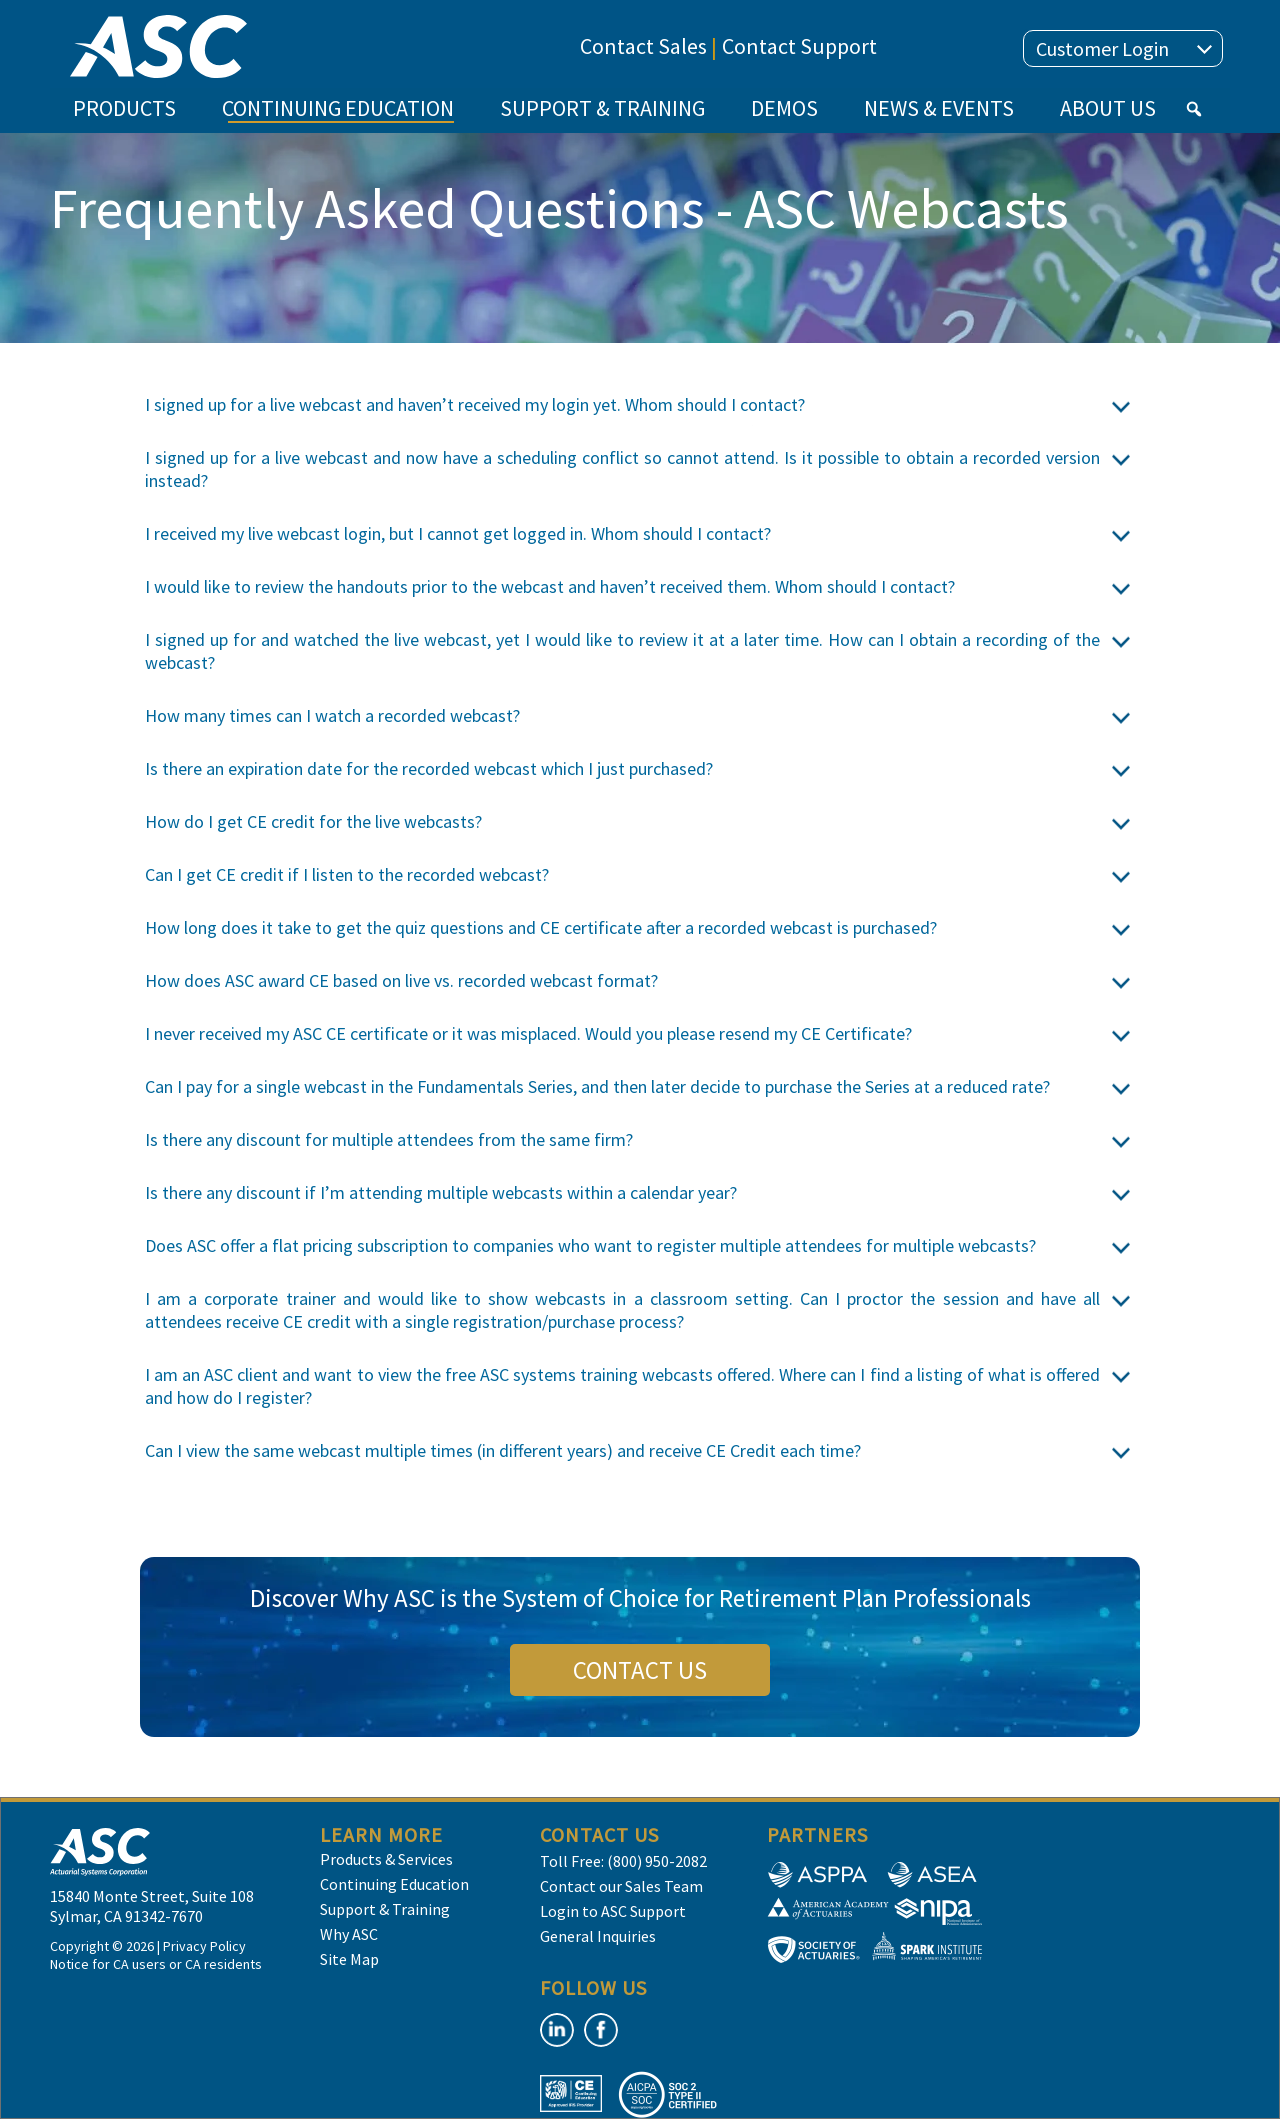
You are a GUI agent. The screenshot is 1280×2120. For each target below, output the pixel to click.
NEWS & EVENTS (939, 108)
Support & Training (385, 1909)
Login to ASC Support (613, 1911)
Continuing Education (394, 1884)
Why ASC (349, 1934)
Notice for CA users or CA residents (156, 1964)
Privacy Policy (204, 1946)
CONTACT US (640, 1670)
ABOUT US (1108, 108)
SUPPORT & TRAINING (602, 108)
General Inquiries (598, 1936)
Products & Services (386, 1859)
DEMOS (784, 108)
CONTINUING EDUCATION (338, 113)
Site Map (349, 1959)
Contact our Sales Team (621, 1886)
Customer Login (1124, 48)
